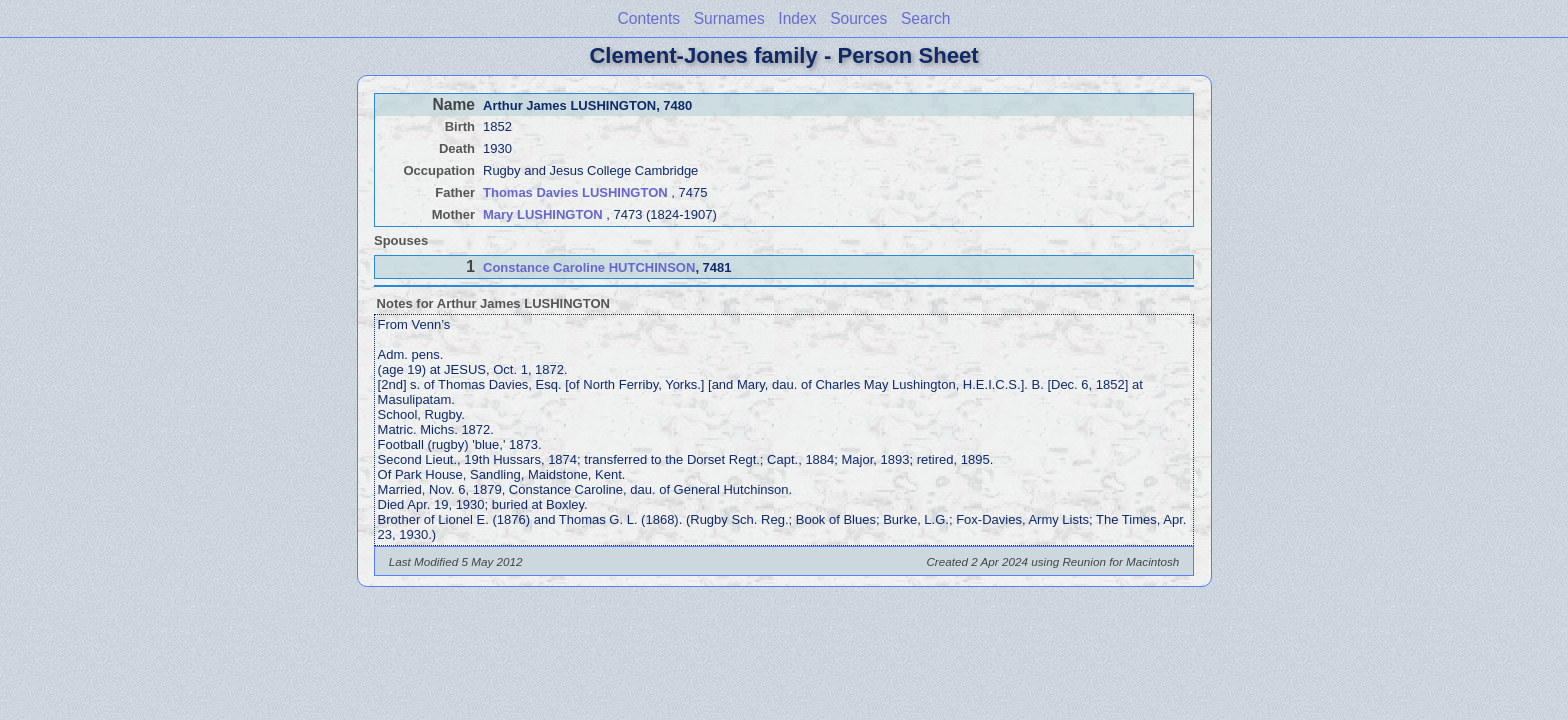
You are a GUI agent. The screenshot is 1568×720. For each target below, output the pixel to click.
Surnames (729, 18)
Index (797, 18)
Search (925, 18)
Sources (858, 18)
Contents (649, 18)
